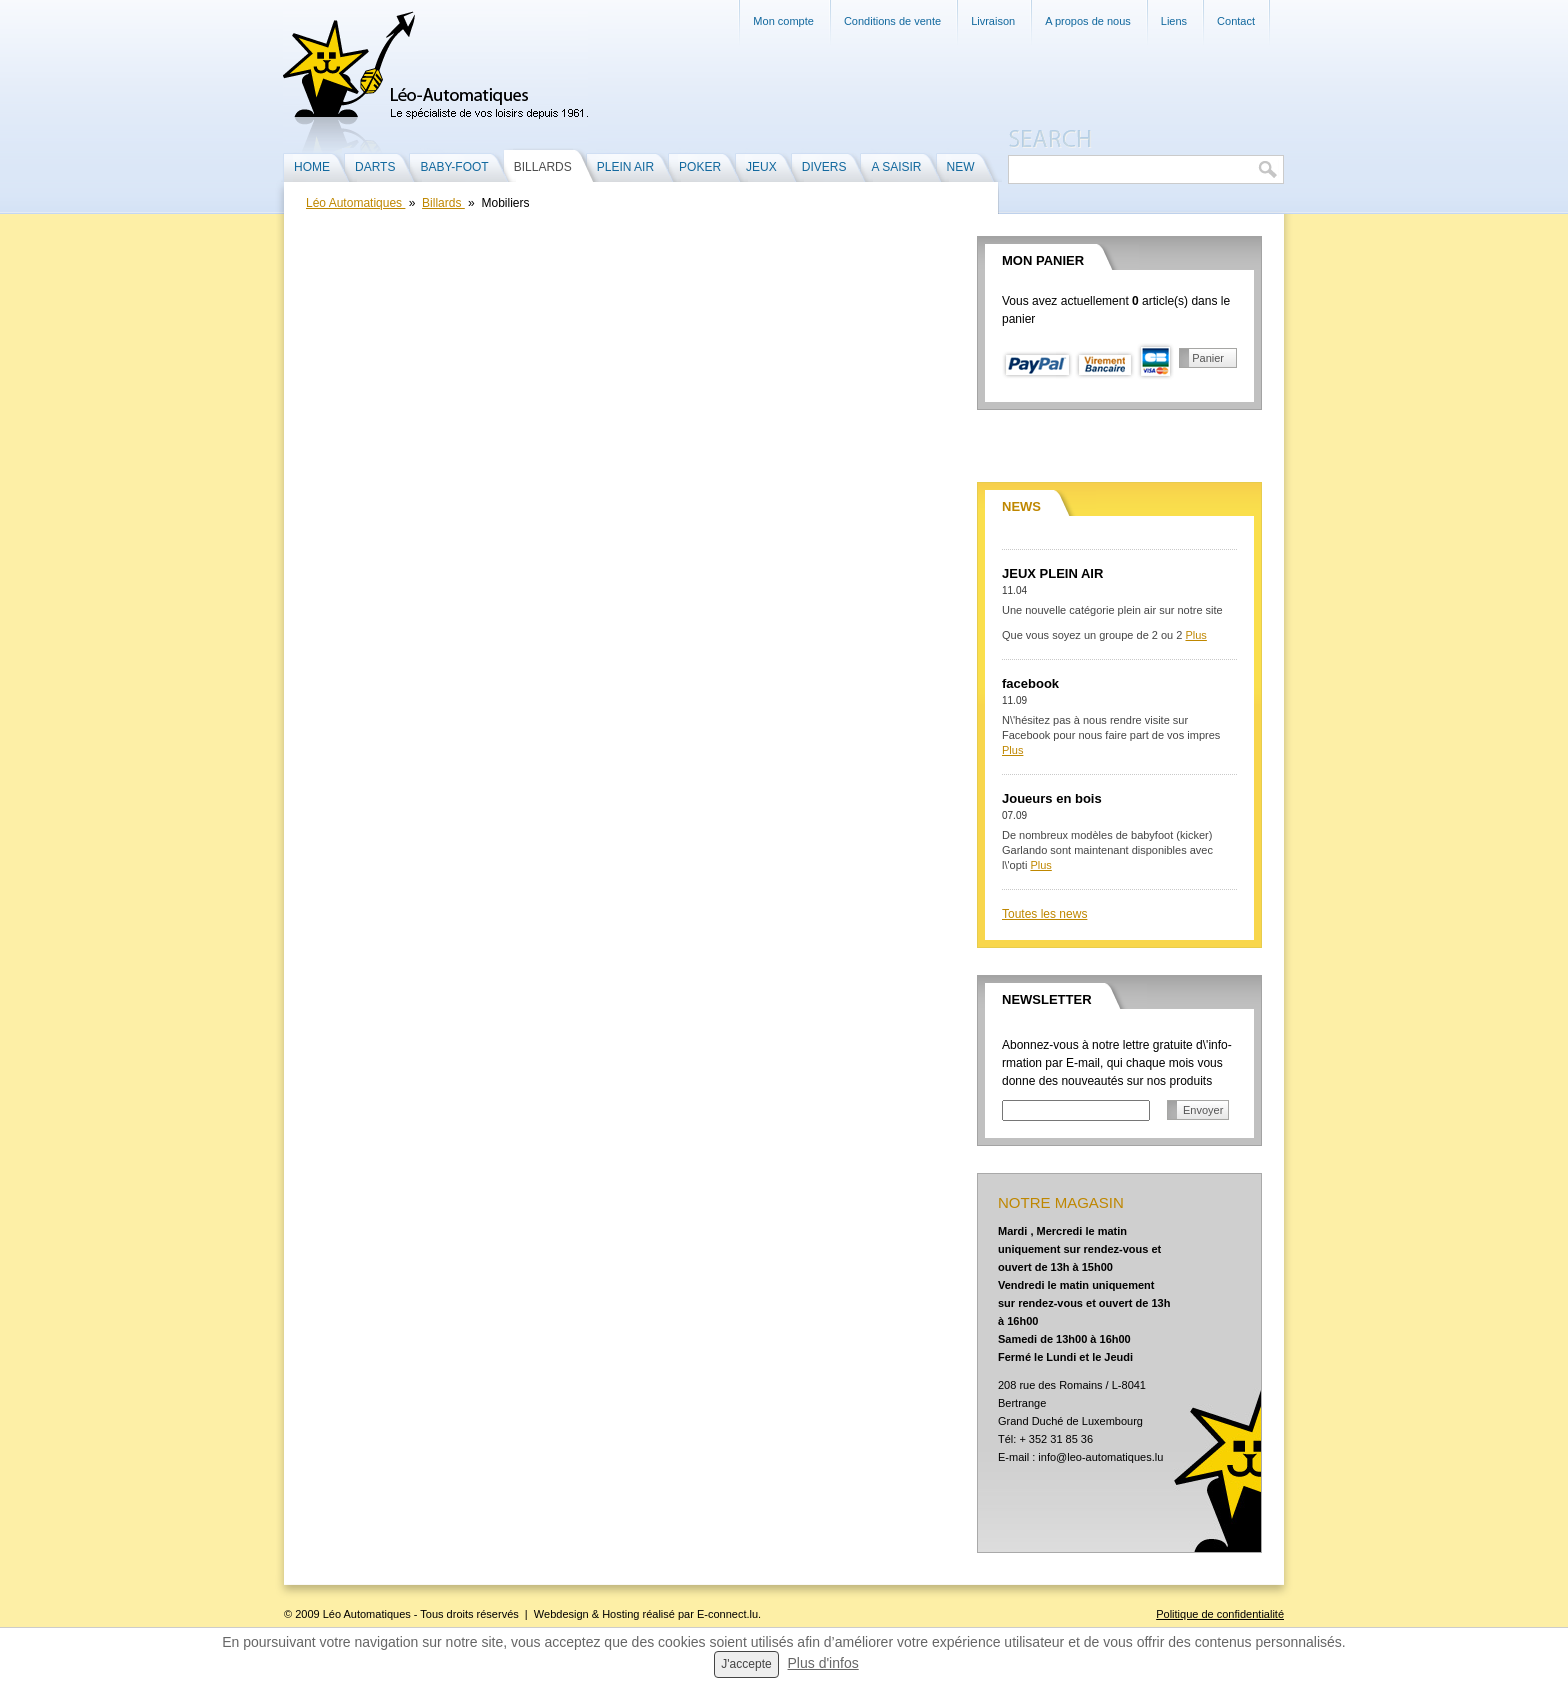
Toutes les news (1044, 914)
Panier (1208, 358)
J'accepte (746, 1664)
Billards (443, 203)
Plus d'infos (823, 1663)
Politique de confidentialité (1220, 1614)
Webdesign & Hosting (587, 1614)
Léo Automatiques (355, 203)
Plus (1195, 635)
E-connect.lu (727, 1614)
